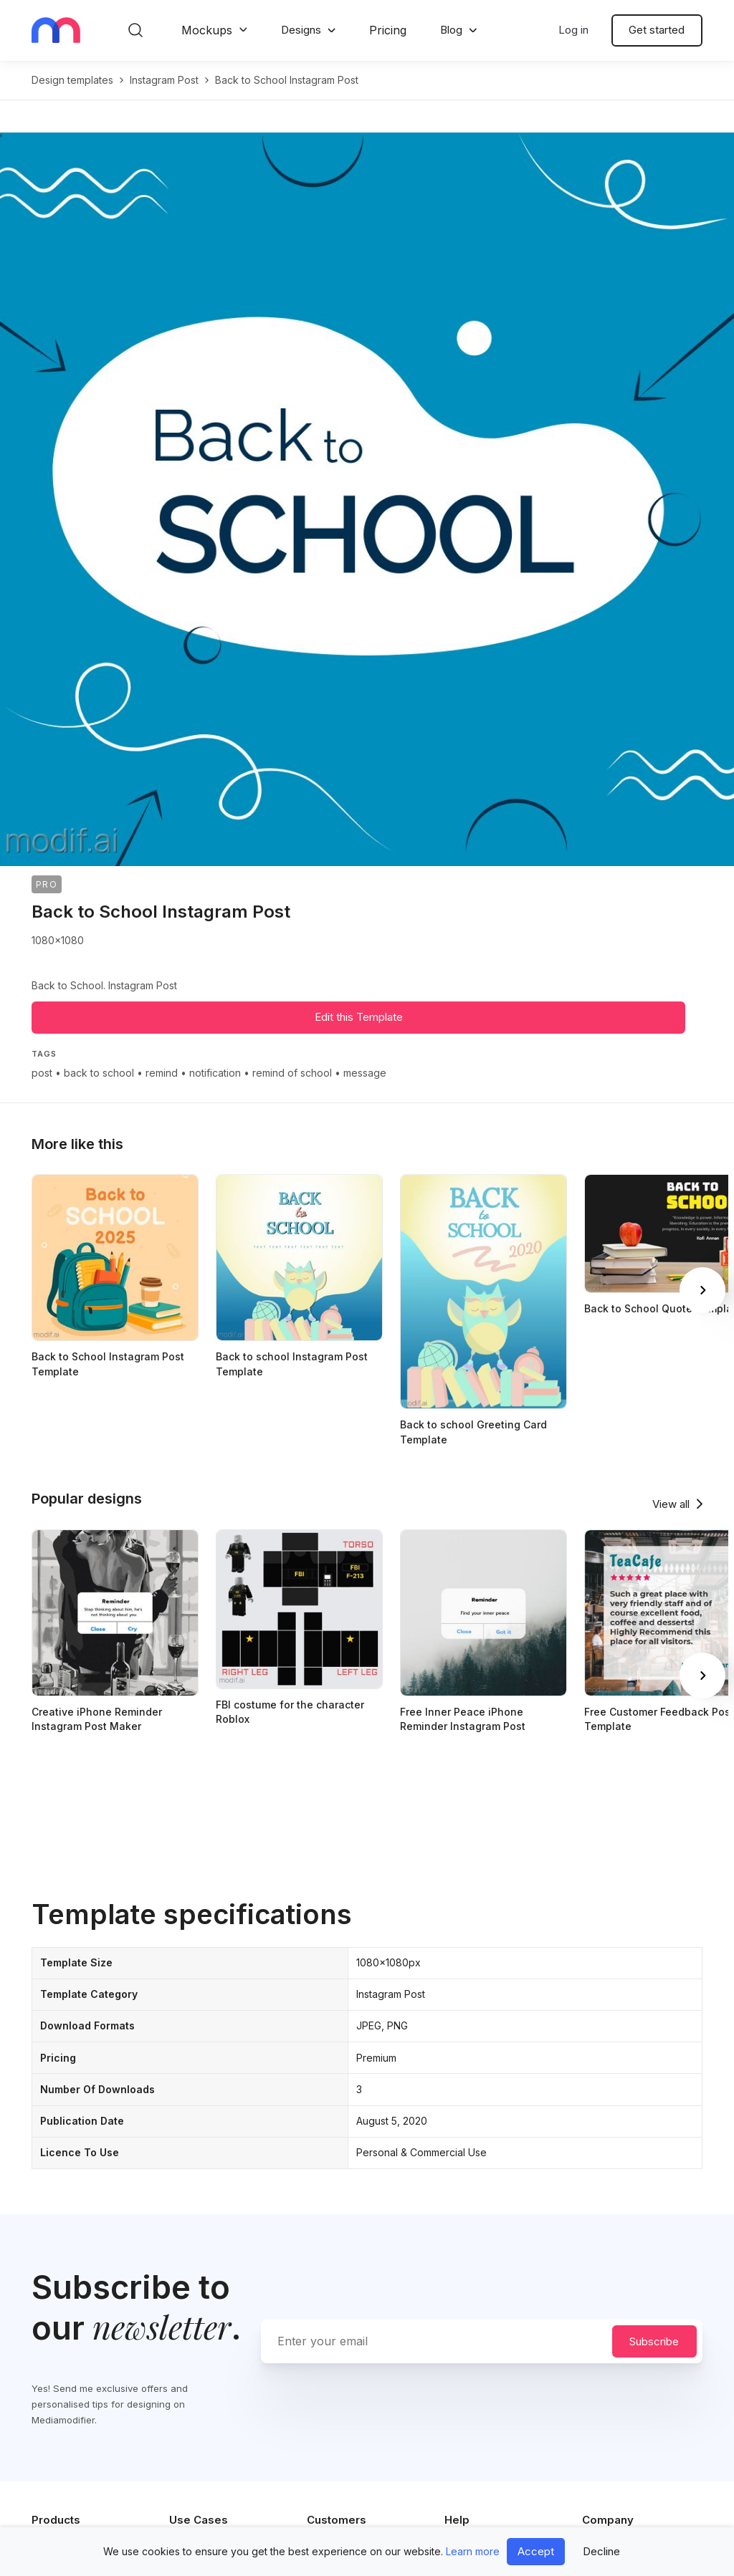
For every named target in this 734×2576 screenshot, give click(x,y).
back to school (99, 1073)
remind (162, 1073)
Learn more (473, 2551)
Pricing (387, 30)
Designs (301, 30)
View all (671, 1504)
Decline (601, 2551)
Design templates (72, 80)
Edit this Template (359, 1017)
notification (215, 1073)
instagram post (164, 80)
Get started (657, 30)
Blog (451, 30)
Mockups (206, 30)
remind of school (292, 1073)
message (364, 1073)
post (42, 1073)
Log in (573, 30)
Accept (536, 2551)
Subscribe (654, 2341)
